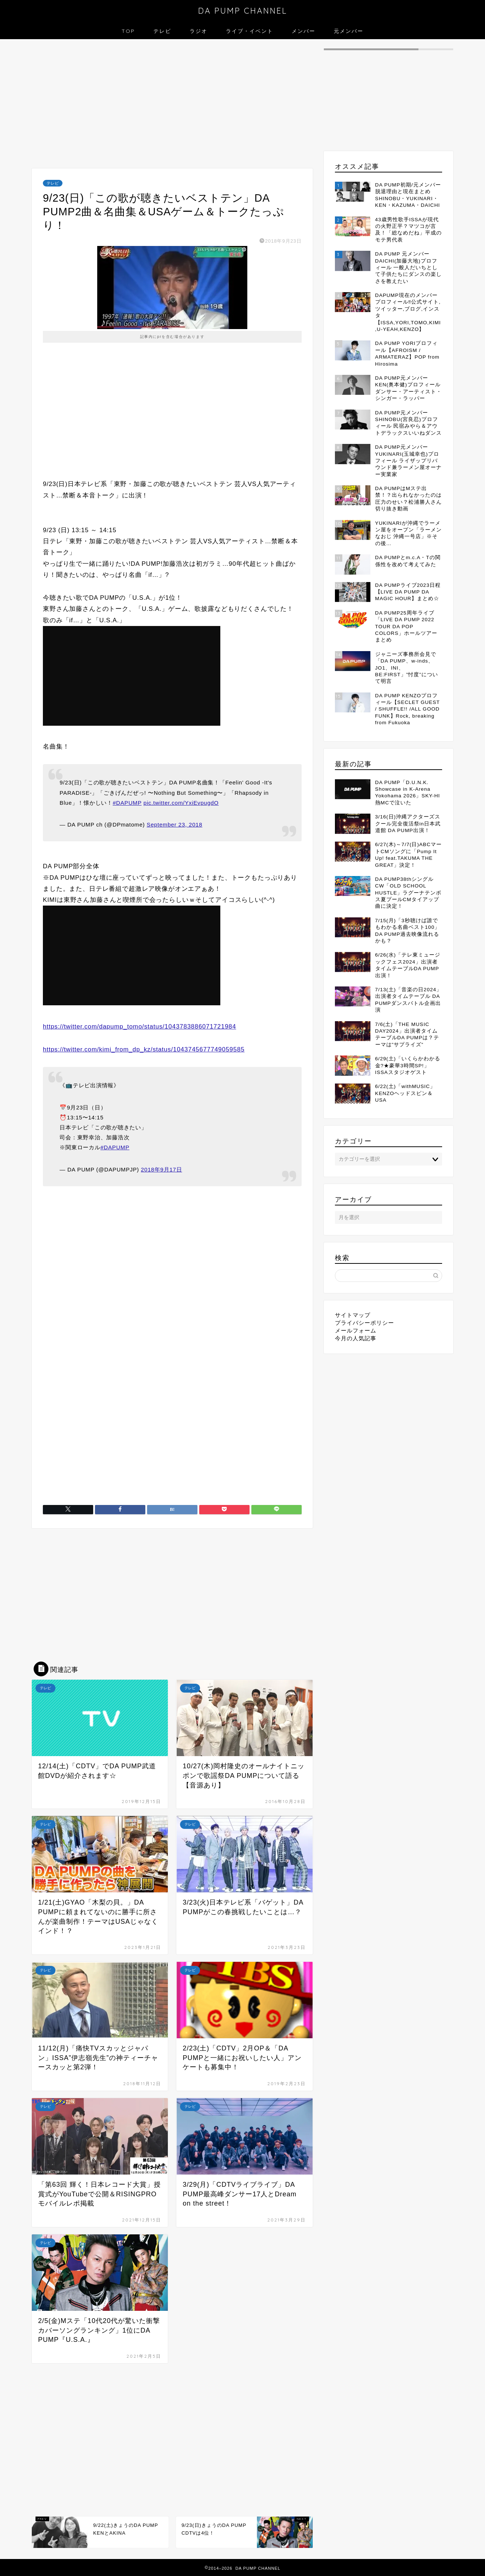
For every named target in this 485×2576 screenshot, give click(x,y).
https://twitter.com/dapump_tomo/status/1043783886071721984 (139, 1026)
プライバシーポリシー (364, 1323)
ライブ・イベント (249, 31)
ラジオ (198, 31)
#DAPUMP (127, 803)
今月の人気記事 (355, 1338)
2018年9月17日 (161, 1169)
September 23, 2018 (175, 824)
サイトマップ (352, 1315)
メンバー (303, 31)
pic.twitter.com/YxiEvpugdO (181, 803)
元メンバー (348, 31)
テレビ (162, 31)
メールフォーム (355, 1330)
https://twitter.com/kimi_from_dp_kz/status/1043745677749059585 (144, 1049)
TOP (128, 31)
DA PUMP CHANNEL (242, 11)
